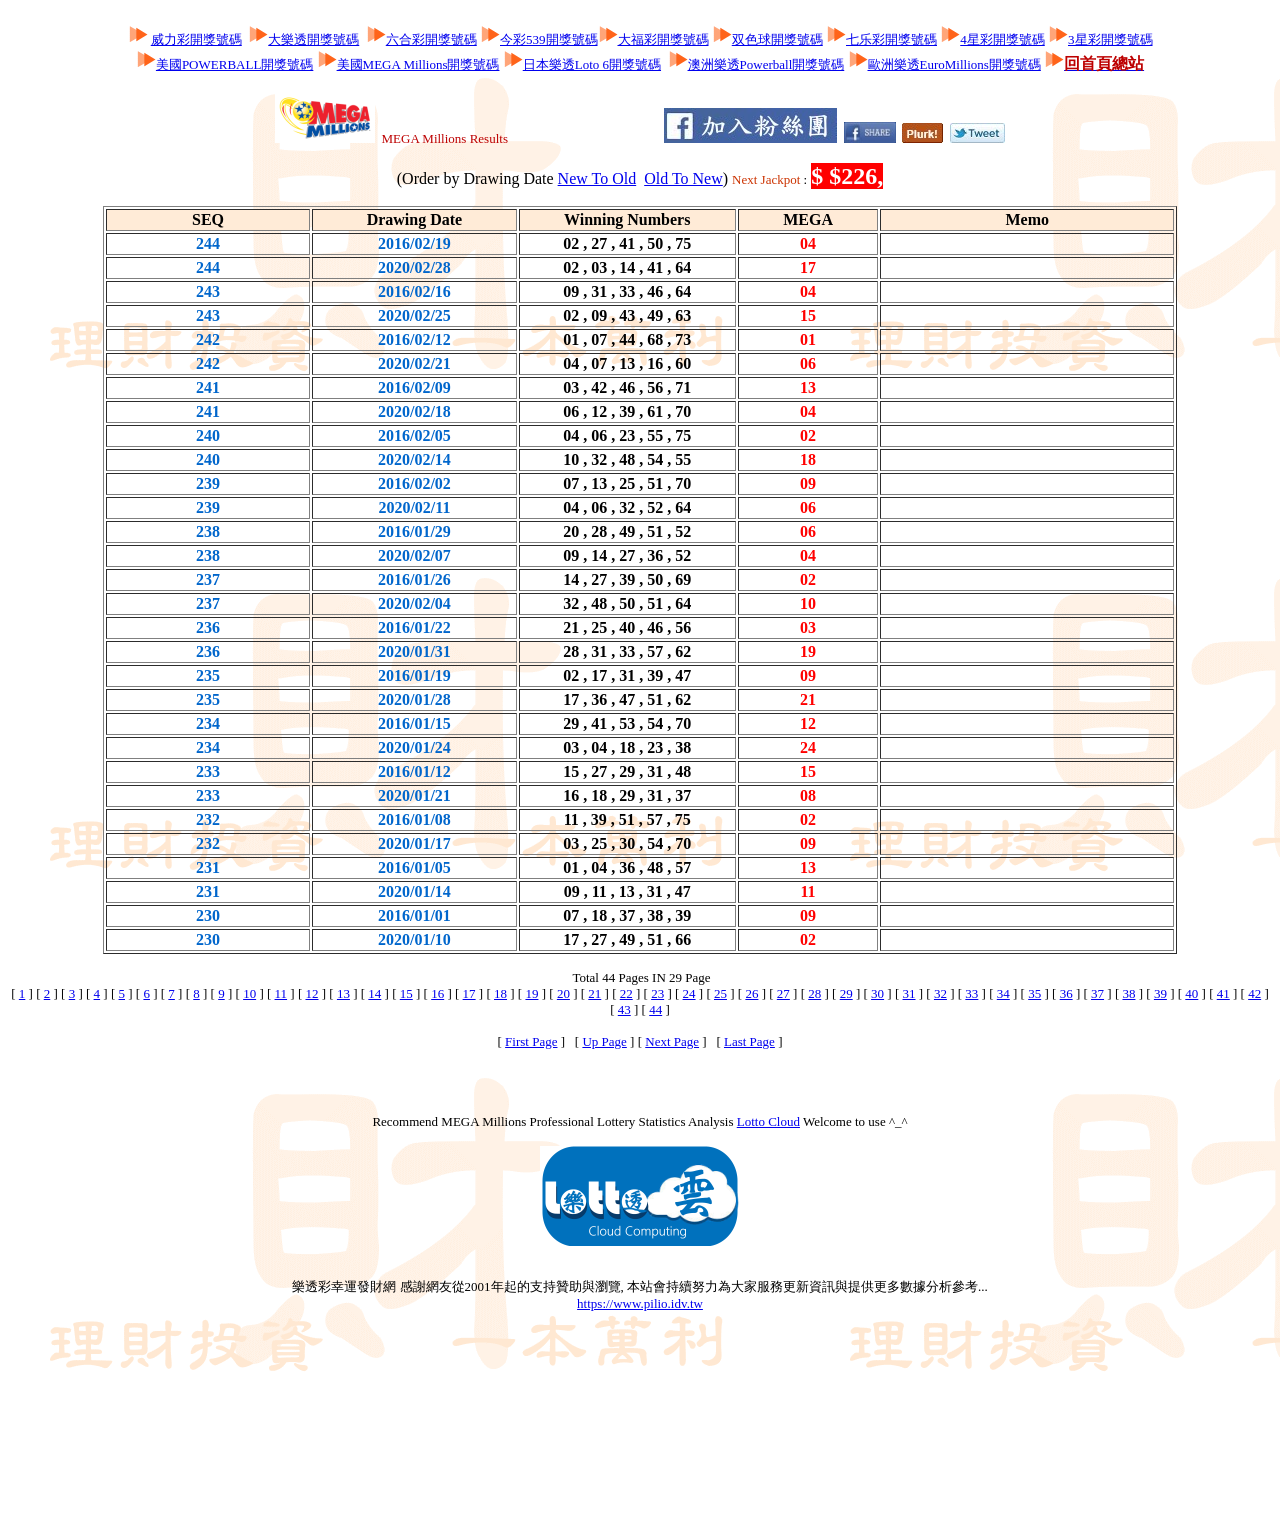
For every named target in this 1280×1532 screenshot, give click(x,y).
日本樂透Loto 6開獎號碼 (592, 64)
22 (626, 993)
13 (343, 993)
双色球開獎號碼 (777, 39)
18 (500, 993)
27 (783, 993)
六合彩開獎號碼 (431, 39)
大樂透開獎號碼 (313, 39)
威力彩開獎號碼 (196, 39)
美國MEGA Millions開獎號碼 (418, 64)
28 (814, 993)
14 (374, 993)
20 (563, 993)
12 (312, 993)
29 (846, 993)
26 (751, 993)
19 (531, 993)
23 (657, 993)
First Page (531, 1041)
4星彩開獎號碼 (1002, 39)
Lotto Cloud (768, 1121)
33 (971, 993)
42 (1254, 993)
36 (1066, 993)
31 (909, 993)
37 (1097, 993)
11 (281, 993)
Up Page (604, 1041)
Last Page (749, 1041)
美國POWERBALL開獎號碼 (234, 64)
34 (1003, 993)
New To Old (597, 178)
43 (624, 1009)
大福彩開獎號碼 (663, 39)
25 (720, 993)
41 (1223, 993)
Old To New (683, 178)
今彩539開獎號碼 (549, 39)
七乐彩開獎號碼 (891, 39)
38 (1128, 993)
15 (406, 993)
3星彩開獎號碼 (1110, 39)
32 (940, 993)
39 (1160, 993)
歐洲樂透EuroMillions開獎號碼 (954, 64)
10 (249, 993)
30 (877, 993)
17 (469, 993)
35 (1034, 993)
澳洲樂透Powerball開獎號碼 (766, 64)
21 (594, 993)
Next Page (672, 1041)
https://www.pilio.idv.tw (640, 1303)
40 (1191, 993)
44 (655, 1009)
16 (437, 993)
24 (689, 993)
